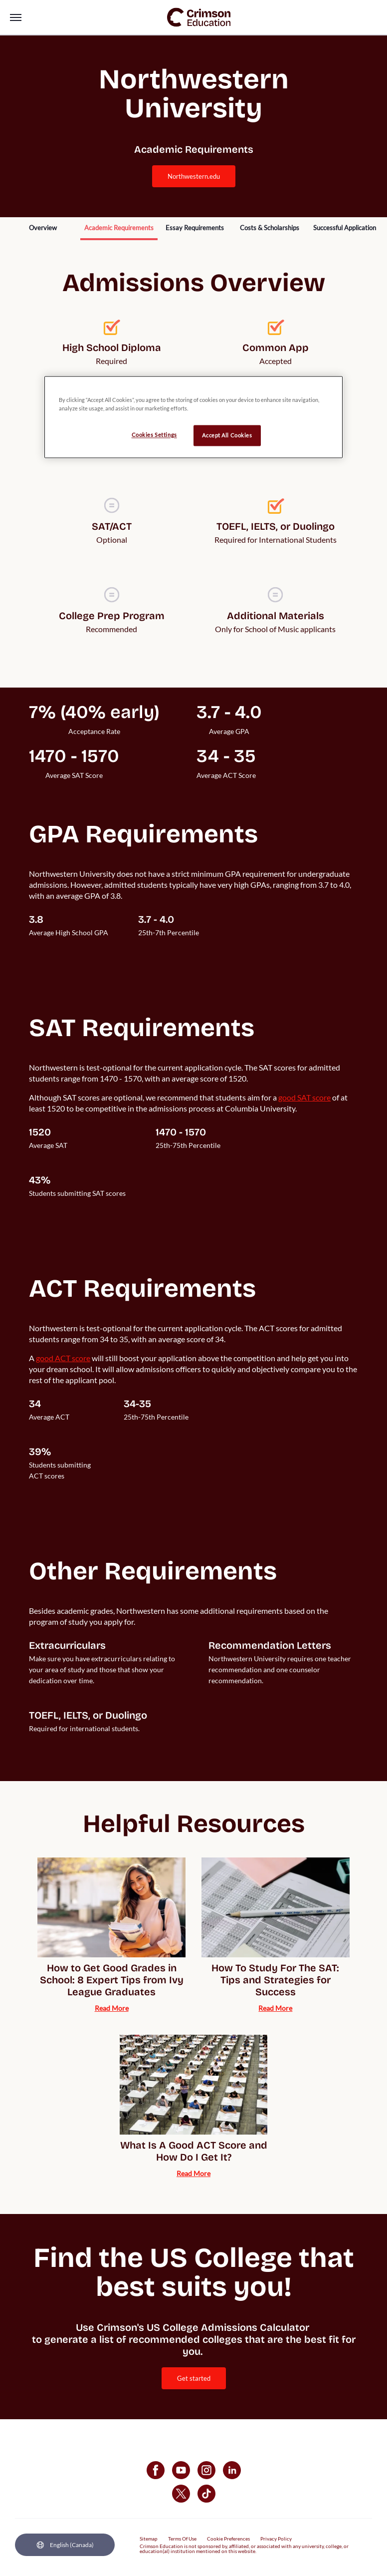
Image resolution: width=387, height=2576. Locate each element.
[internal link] (42, 228)
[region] (193, 416)
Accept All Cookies (227, 435)
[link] (199, 17)
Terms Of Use (182, 2539)
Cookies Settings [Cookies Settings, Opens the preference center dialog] (154, 434)
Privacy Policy (276, 2539)
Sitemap (149, 2539)
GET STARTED (193, 2378)
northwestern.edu (194, 176)
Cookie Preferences (228, 2539)
